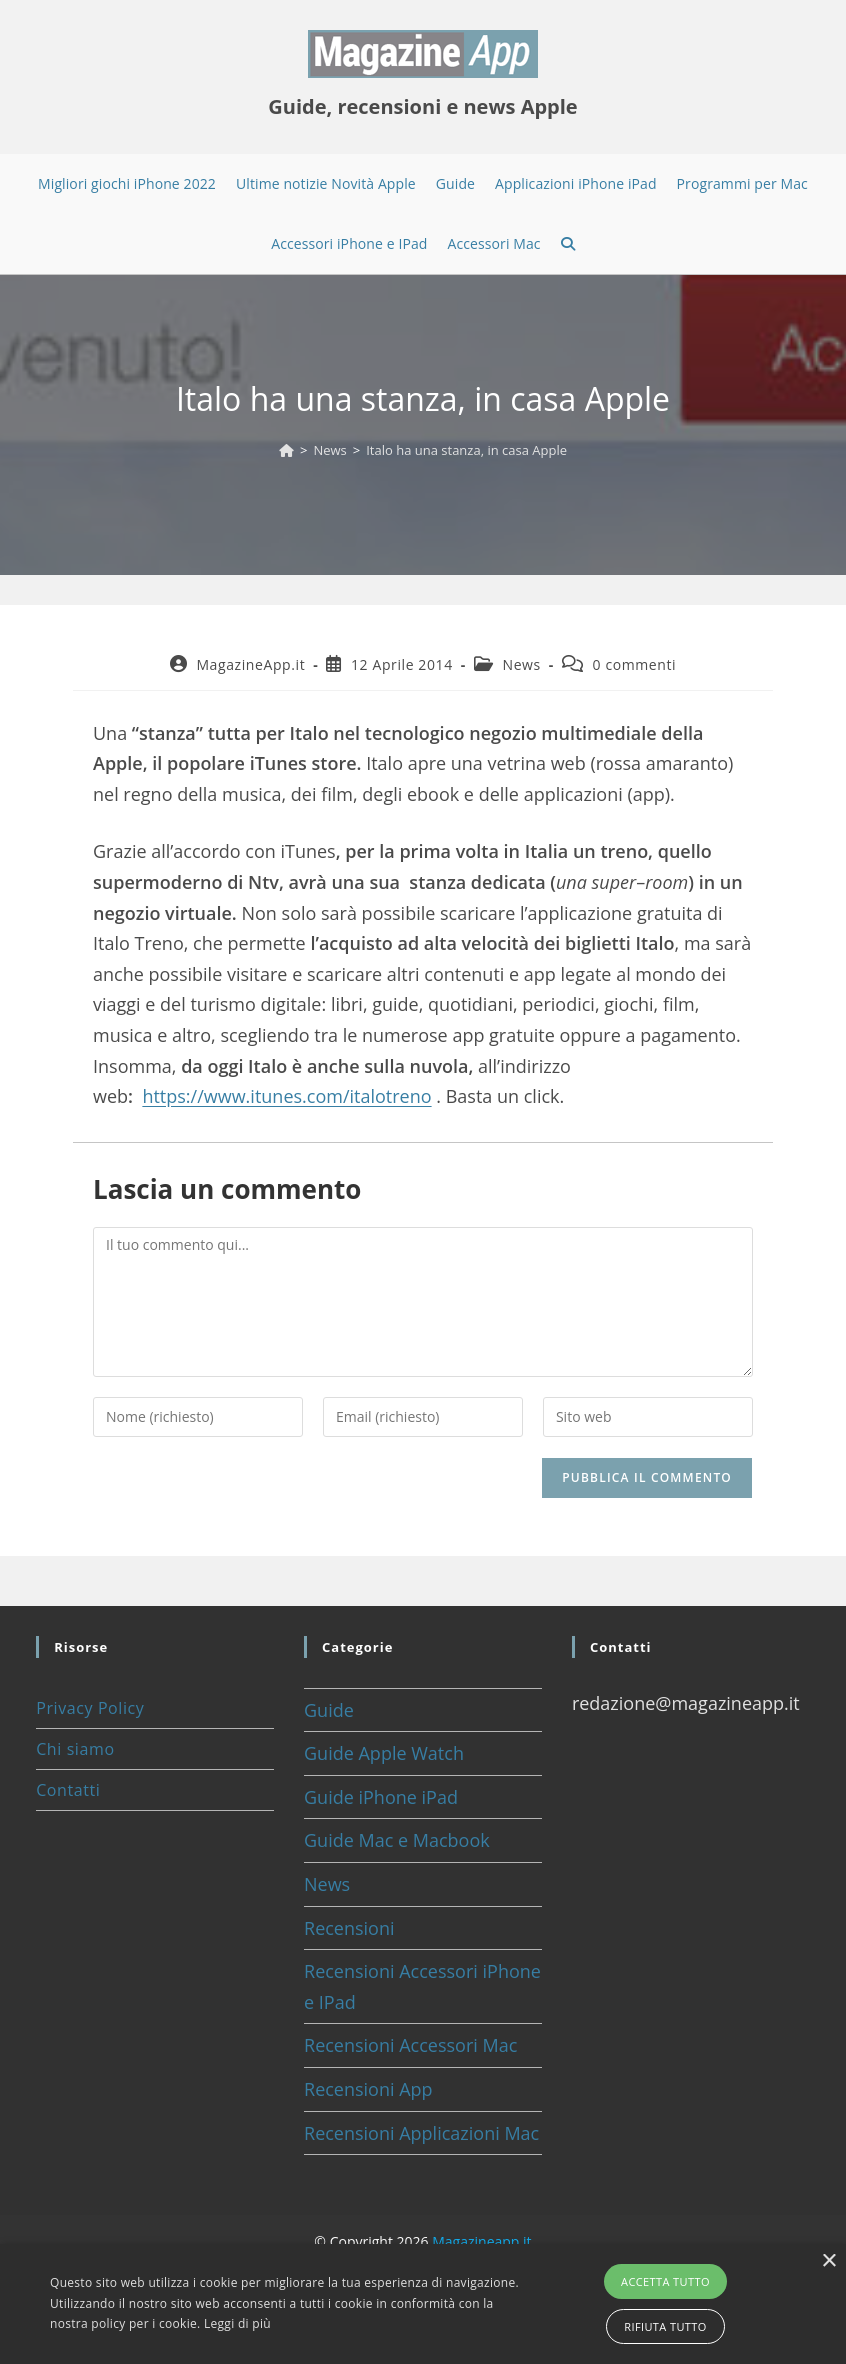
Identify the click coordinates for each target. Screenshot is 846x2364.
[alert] (423, 2304)
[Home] (286, 450)
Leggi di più (237, 2323)
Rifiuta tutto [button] (665, 2326)
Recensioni (349, 1928)
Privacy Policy (90, 1708)
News (522, 664)
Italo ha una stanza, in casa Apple (466, 450)
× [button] (828, 2261)
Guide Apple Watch (384, 1753)
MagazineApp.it (250, 664)
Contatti (68, 1790)
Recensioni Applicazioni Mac (421, 2133)
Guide (329, 1710)
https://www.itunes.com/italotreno (286, 1096)
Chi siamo (75, 1749)
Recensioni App (368, 2089)
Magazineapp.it (481, 2241)
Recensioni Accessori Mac (410, 2045)
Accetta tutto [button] (665, 2281)
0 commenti (635, 664)
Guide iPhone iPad (381, 1797)
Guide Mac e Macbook (397, 1840)
